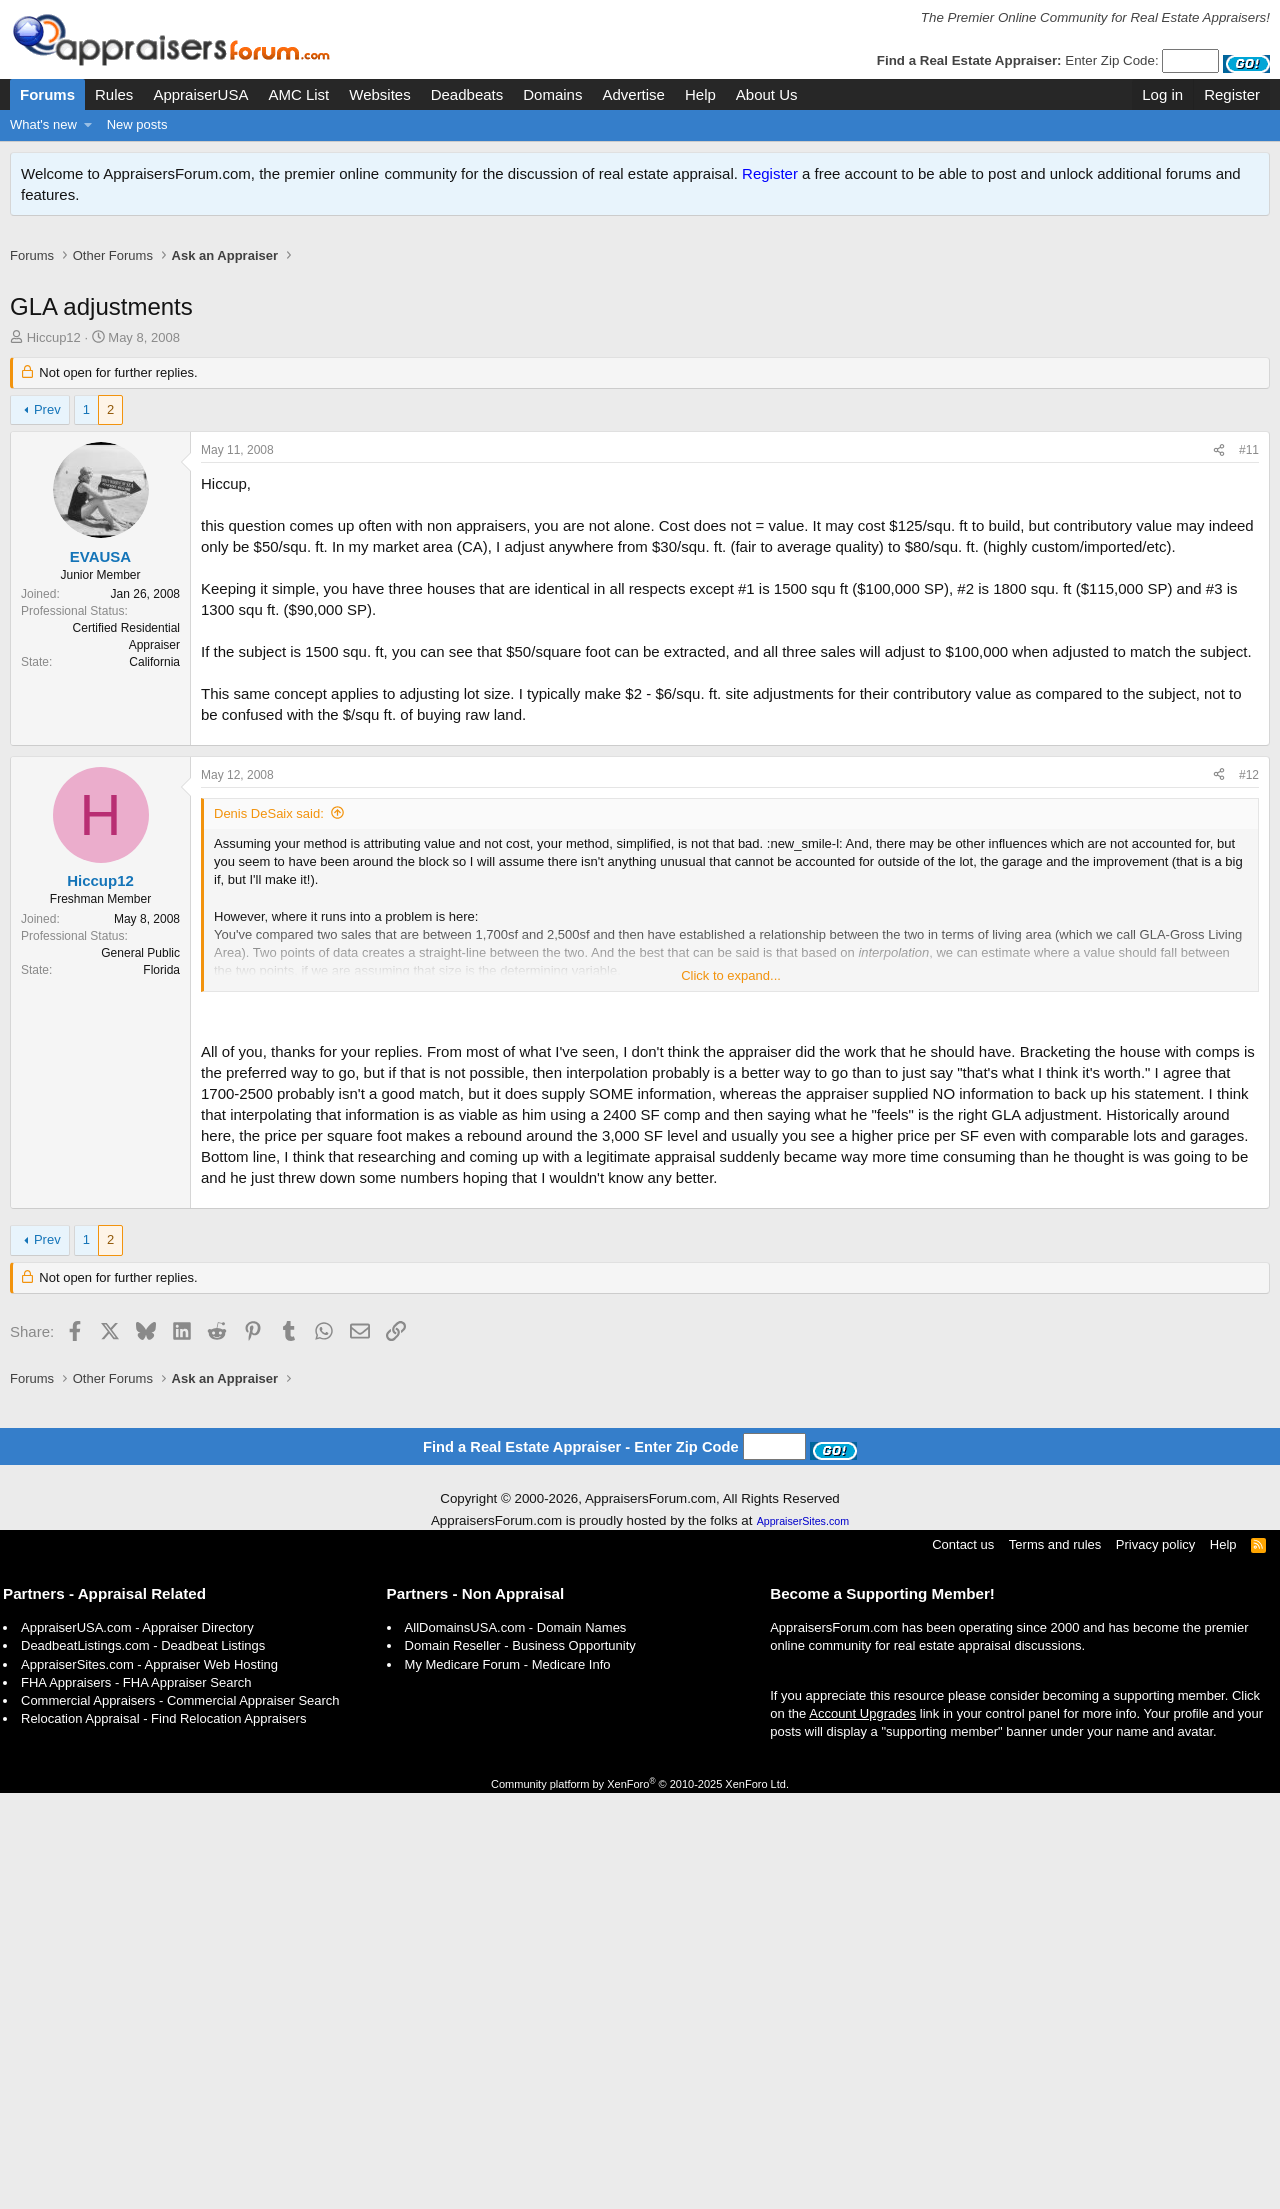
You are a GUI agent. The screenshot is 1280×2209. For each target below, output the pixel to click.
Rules (114, 94)
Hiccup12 (54, 358)
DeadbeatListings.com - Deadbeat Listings (143, 2061)
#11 (1249, 471)
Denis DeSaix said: (269, 1124)
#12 (1249, 1086)
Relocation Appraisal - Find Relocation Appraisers (163, 2134)
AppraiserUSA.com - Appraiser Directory (137, 2043)
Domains (552, 94)
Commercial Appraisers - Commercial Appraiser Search (180, 2116)
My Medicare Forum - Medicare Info (508, 2080)
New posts (137, 124)
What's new (43, 124)
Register (770, 173)
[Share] (1219, 471)
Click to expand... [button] (731, 1286)
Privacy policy (1155, 1960)
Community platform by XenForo (640, 2200)
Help (700, 94)
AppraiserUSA (200, 94)
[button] (88, 125)
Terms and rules (1055, 1960)
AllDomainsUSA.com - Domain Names (516, 2043)
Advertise (633, 94)
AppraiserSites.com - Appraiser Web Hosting (149, 2080)
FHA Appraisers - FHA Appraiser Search (136, 2098)
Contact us (963, 1960)
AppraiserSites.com (803, 1937)
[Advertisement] (640, 288)
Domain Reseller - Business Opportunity (520, 2061)
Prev (47, 430)
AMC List (298, 94)
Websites (379, 94)
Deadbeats (467, 94)
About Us (767, 94)
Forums (47, 94)
